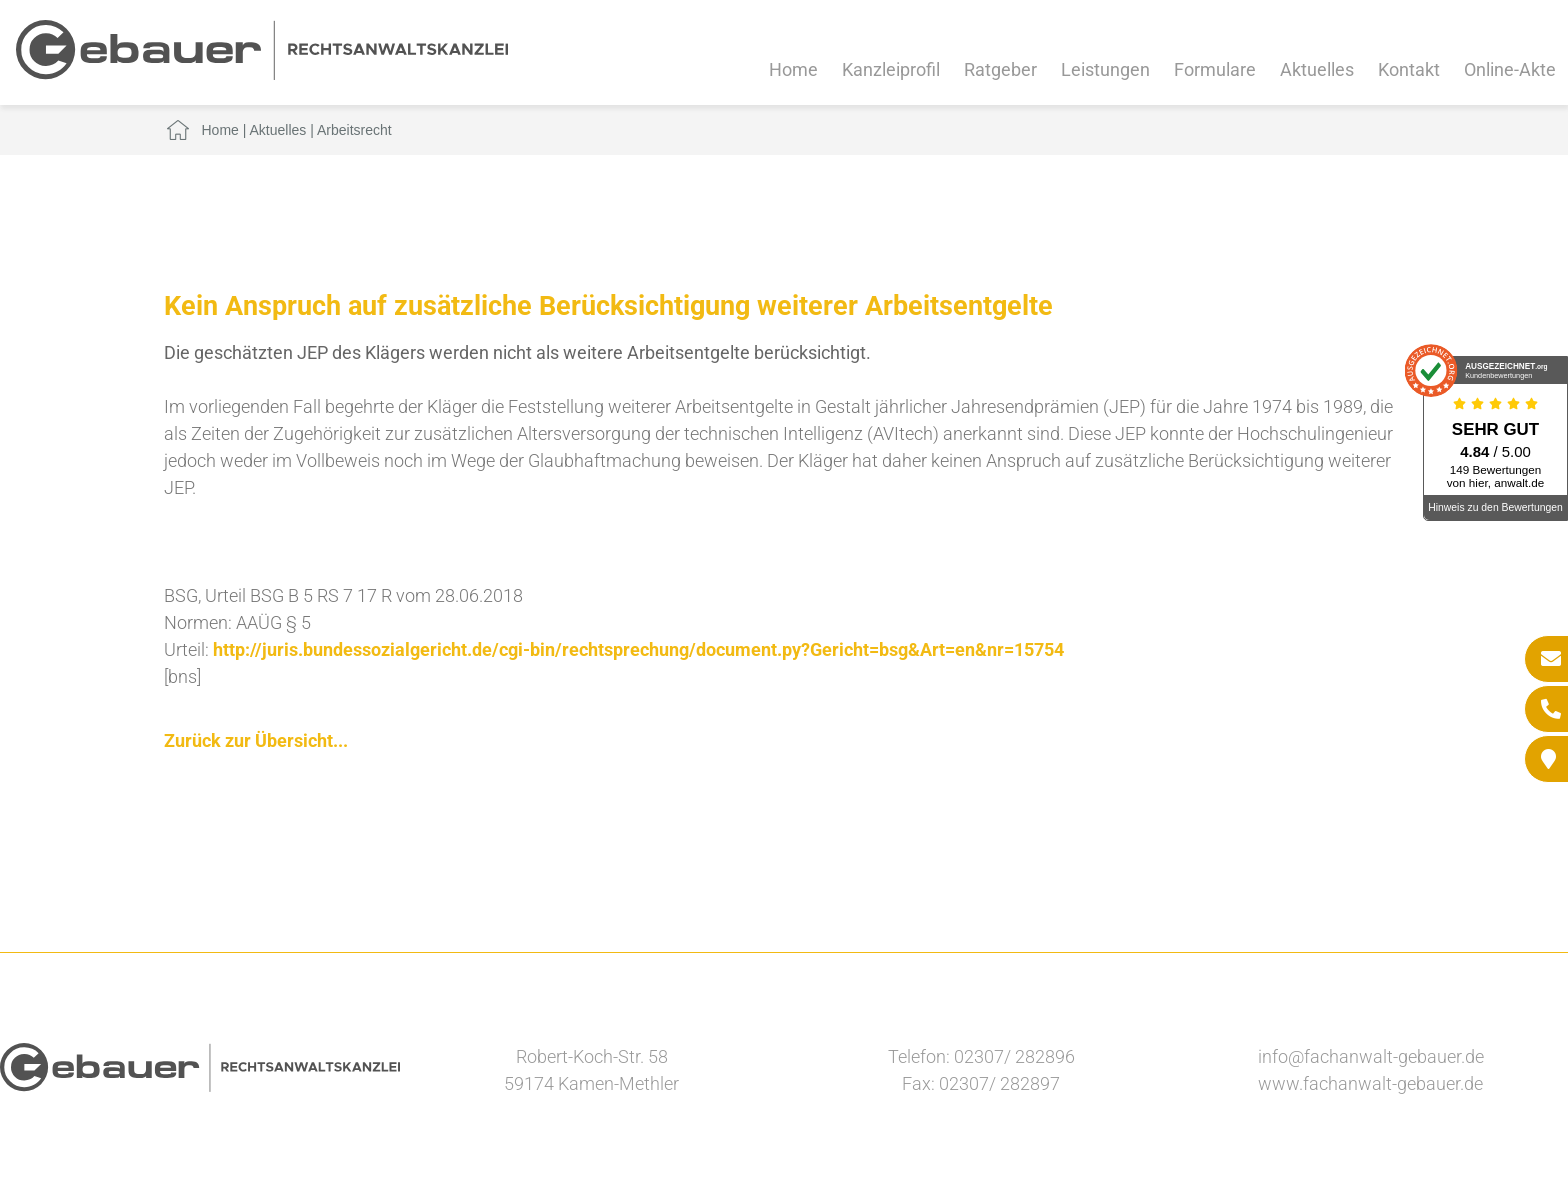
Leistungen (1105, 69)
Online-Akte (1510, 69)
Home (793, 69)
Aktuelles (1317, 69)
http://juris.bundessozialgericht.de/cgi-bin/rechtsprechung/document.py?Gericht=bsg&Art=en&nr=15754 (638, 649)
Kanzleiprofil (891, 69)
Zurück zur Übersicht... (256, 740)
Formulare (1215, 69)
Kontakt (1409, 69)
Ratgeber (1000, 69)
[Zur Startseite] (262, 73)
